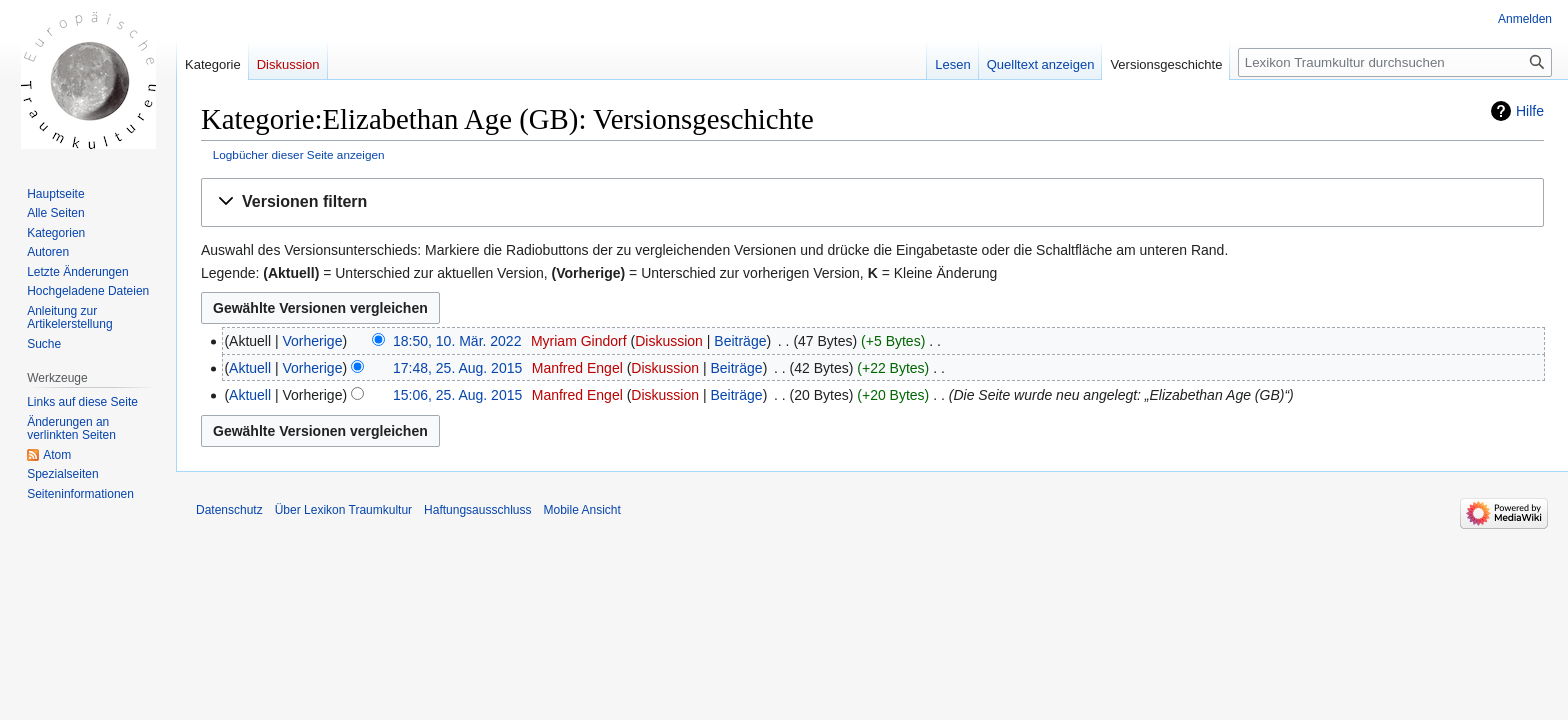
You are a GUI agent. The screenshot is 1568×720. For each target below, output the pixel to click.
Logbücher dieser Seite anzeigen (299, 154)
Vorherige (313, 341)
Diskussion (669, 341)
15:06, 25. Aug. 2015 (457, 395)
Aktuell (250, 368)
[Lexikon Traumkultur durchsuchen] (1395, 62)
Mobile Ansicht (581, 510)
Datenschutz (229, 510)
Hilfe (1530, 111)
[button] (872, 202)
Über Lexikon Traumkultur (343, 510)
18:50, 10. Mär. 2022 (457, 341)
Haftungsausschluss (477, 510)
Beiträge (740, 341)
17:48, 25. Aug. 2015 (457, 368)
